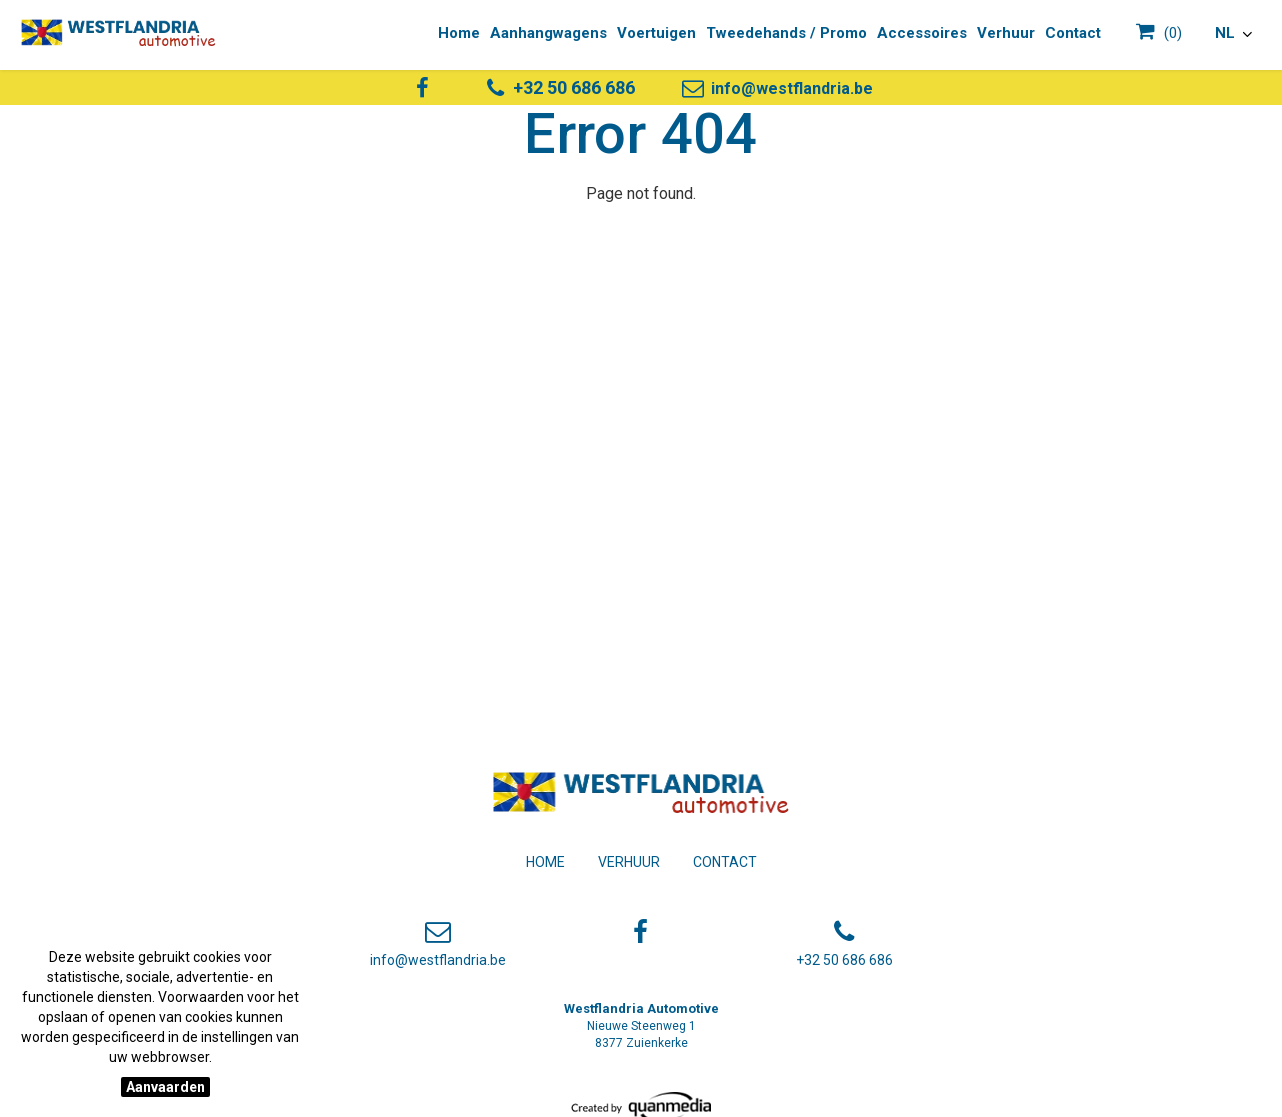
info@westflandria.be (776, 88)
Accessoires (922, 33)
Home (545, 862)
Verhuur (629, 862)
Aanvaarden (165, 1087)
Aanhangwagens (548, 33)
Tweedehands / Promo (786, 33)
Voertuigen (656, 33)
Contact (725, 862)
